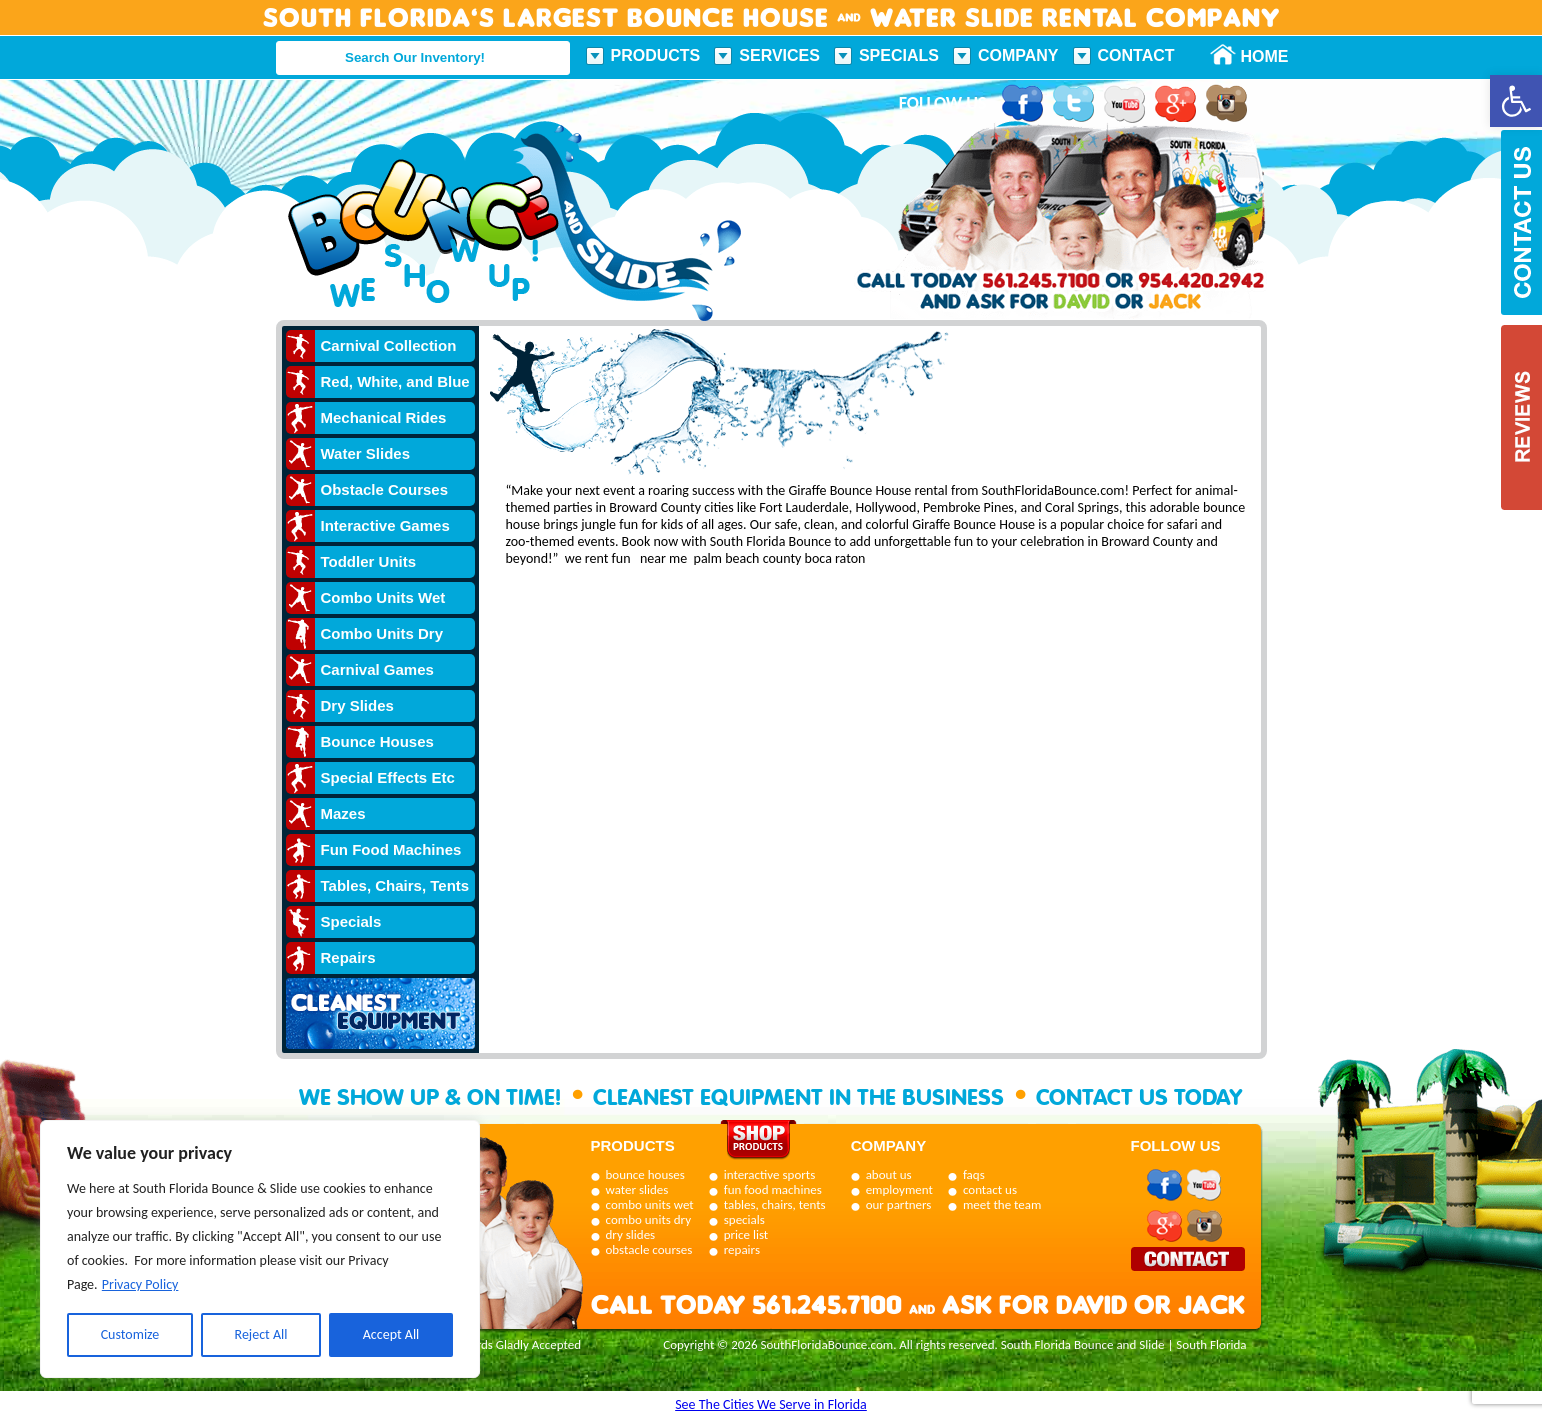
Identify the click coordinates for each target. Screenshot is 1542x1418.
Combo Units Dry (382, 633)
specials (744, 1219)
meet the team (1002, 1204)
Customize (130, 1334)
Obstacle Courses (385, 489)
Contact (1136, 55)
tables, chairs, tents (775, 1204)
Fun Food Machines (391, 849)
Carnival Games (377, 669)
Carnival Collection (389, 345)
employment (899, 1189)
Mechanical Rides (384, 417)
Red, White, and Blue (395, 381)
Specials (899, 55)
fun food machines (773, 1189)
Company (1018, 55)
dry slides (631, 1234)
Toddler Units (369, 561)
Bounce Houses (377, 741)
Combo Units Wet (383, 597)
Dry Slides (357, 705)
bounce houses (645, 1174)
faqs (974, 1174)
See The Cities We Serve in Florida (771, 1404)
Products (656, 55)
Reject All (261, 1334)
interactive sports (770, 1174)
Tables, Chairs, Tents (395, 885)
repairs (742, 1249)
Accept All (391, 1334)
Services (779, 55)
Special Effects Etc (388, 777)
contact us (990, 1189)
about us (889, 1174)
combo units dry (649, 1219)
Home (1254, 56)
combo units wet (650, 1204)
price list (746, 1234)
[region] (260, 1249)
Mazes (343, 813)
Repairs (348, 957)
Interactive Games (385, 525)
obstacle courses (649, 1249)
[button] (1516, 101)
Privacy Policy (140, 1284)
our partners (899, 1204)
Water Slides (365, 453)
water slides (637, 1189)
